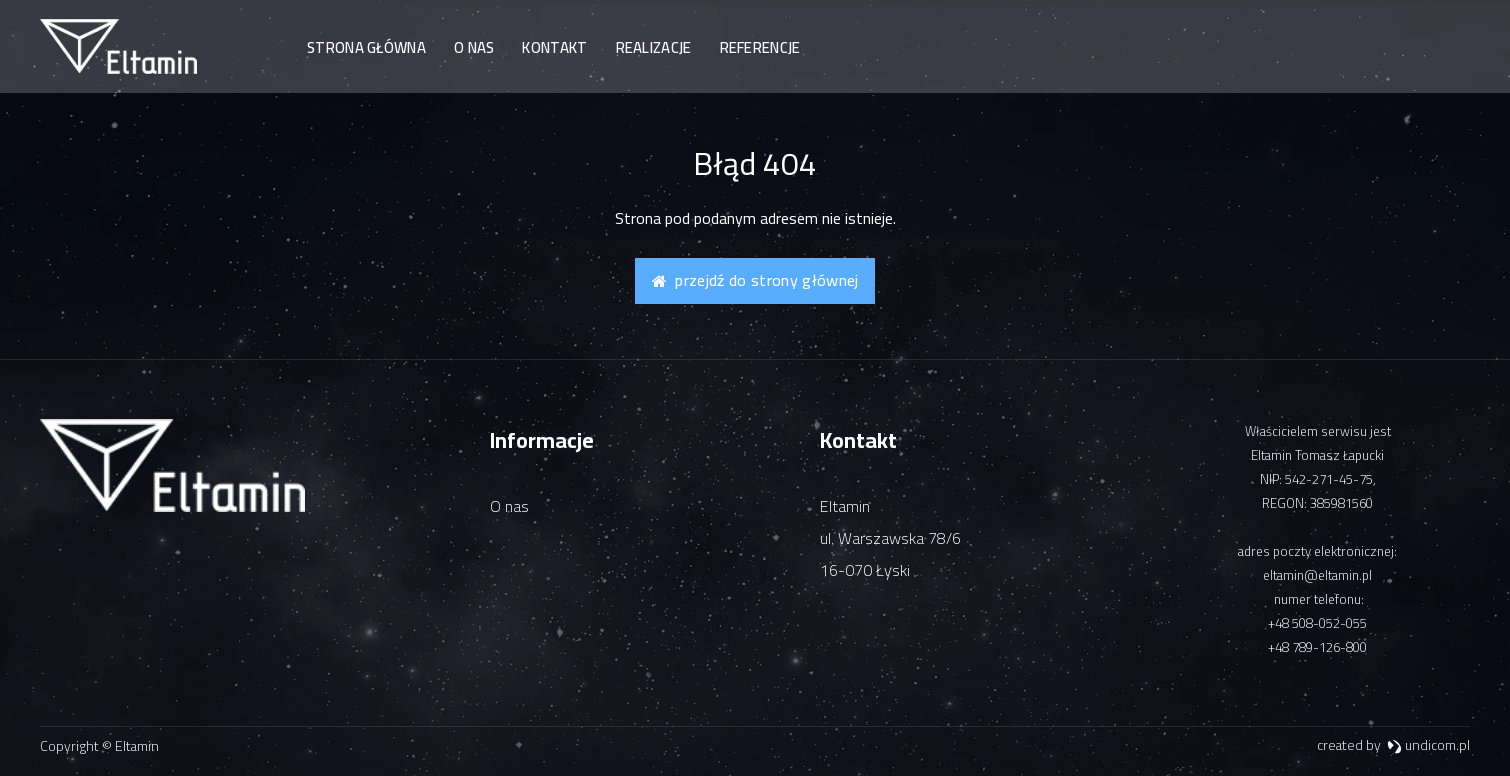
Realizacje (654, 47)
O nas (474, 47)
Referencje (760, 47)
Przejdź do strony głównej (755, 280)
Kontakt (554, 47)
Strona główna (366, 47)
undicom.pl (1428, 745)
